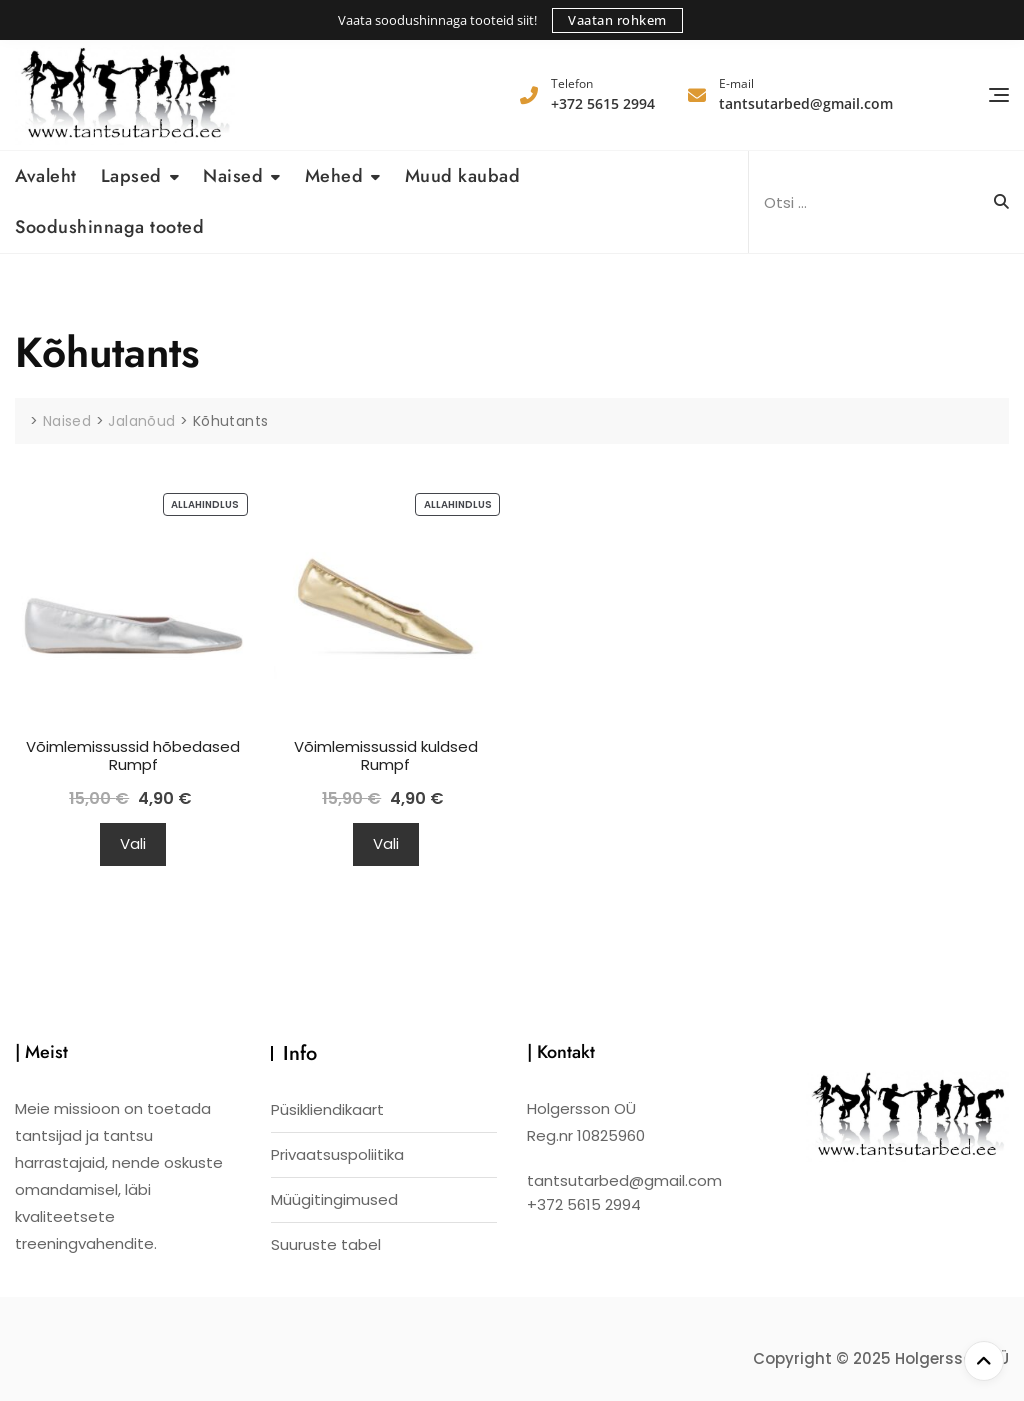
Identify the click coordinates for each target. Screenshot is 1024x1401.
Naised (233, 176)
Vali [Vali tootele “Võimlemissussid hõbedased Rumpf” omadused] (133, 843)
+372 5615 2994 (603, 93)
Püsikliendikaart (327, 1109)
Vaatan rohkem (617, 20)
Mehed (334, 176)
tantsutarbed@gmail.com (806, 93)
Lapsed (131, 176)
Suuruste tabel (326, 1244)
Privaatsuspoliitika (337, 1154)
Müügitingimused (334, 1199)
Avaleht (46, 176)
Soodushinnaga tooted (109, 227)
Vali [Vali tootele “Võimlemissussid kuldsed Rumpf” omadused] (386, 843)
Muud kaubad (463, 176)
